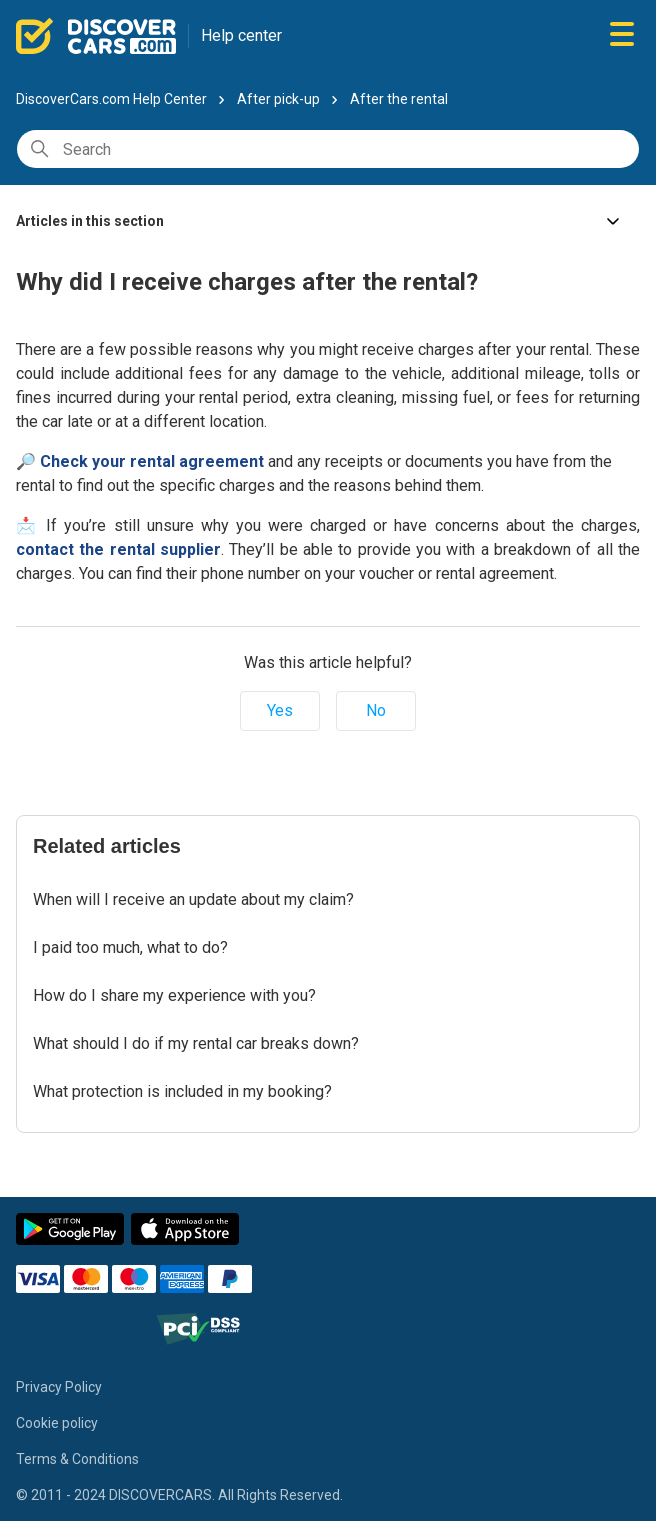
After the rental (399, 99)
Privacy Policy (59, 1387)
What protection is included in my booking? (182, 1091)
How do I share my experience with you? (174, 995)
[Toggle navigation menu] (622, 35)
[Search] (328, 149)
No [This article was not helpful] (376, 710)
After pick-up (278, 99)
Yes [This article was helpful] (280, 710)
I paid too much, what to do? (130, 947)
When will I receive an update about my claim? (193, 899)
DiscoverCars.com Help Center (111, 99)
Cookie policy (57, 1423)
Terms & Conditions (77, 1459)
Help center (241, 35)
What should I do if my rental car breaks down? (196, 1043)
